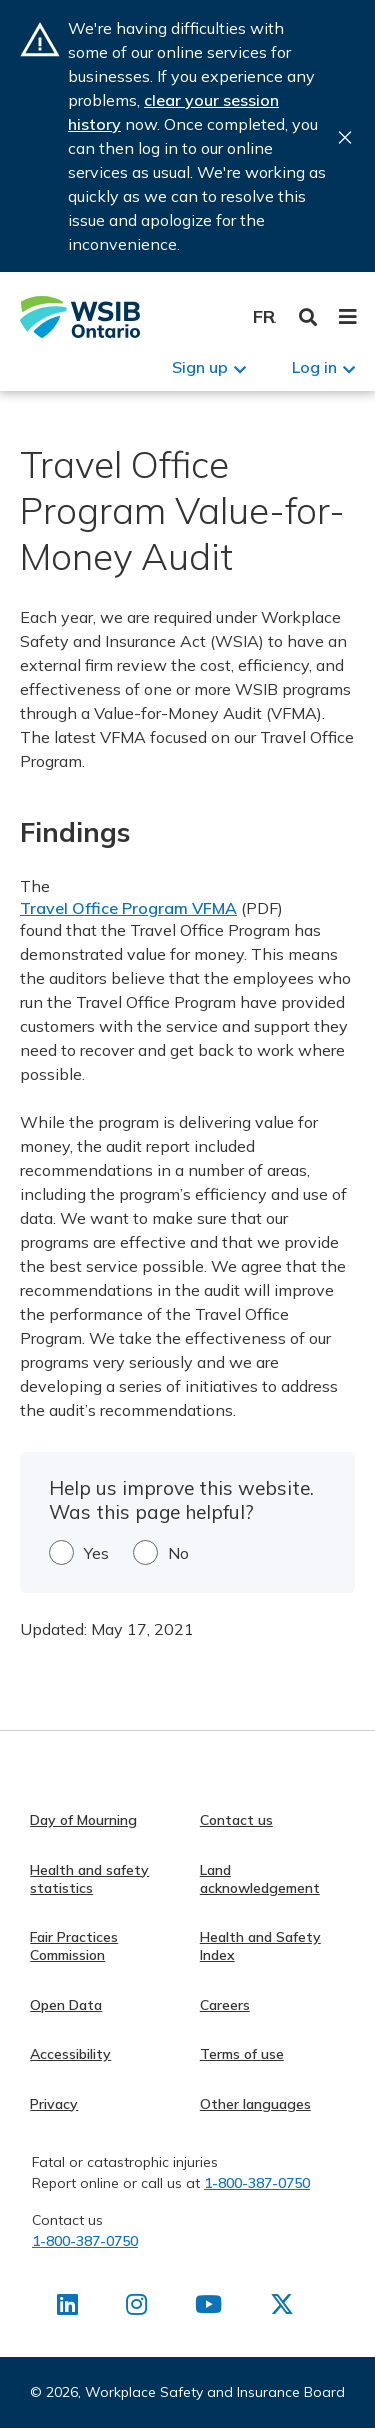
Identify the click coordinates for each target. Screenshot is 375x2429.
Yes (96, 1553)
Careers (225, 2005)
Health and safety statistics (89, 1879)
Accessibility (70, 2054)
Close (345, 137)
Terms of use (242, 2054)
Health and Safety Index (260, 1946)
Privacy (54, 2104)
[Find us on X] (282, 2308)
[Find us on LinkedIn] (67, 2308)
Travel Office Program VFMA (128, 908)
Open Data (66, 2005)
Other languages (255, 2104)
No (178, 1553)
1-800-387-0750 (257, 2183)
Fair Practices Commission (74, 1946)
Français (264, 316)
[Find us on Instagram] (136, 2308)
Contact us (236, 1820)
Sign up (200, 367)
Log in (314, 367)
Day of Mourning (83, 1820)
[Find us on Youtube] (208, 2308)
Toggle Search (308, 317)
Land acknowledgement (260, 1879)
